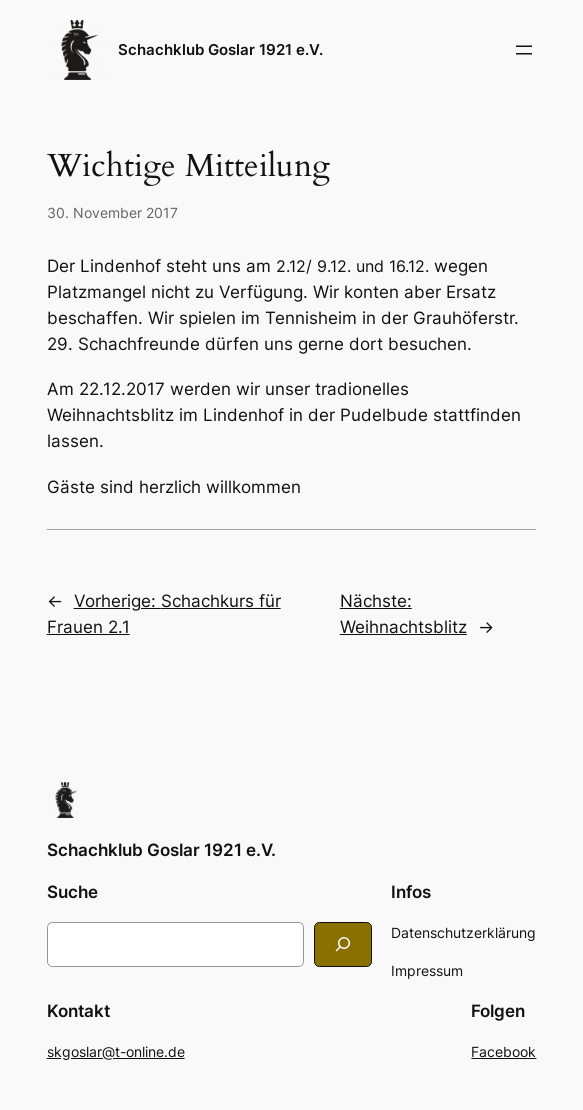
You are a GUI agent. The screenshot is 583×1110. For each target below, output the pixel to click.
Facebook (503, 1051)
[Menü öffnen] (524, 50)
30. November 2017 (112, 212)
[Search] (343, 944)
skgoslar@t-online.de (116, 1051)
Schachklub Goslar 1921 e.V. (220, 49)
